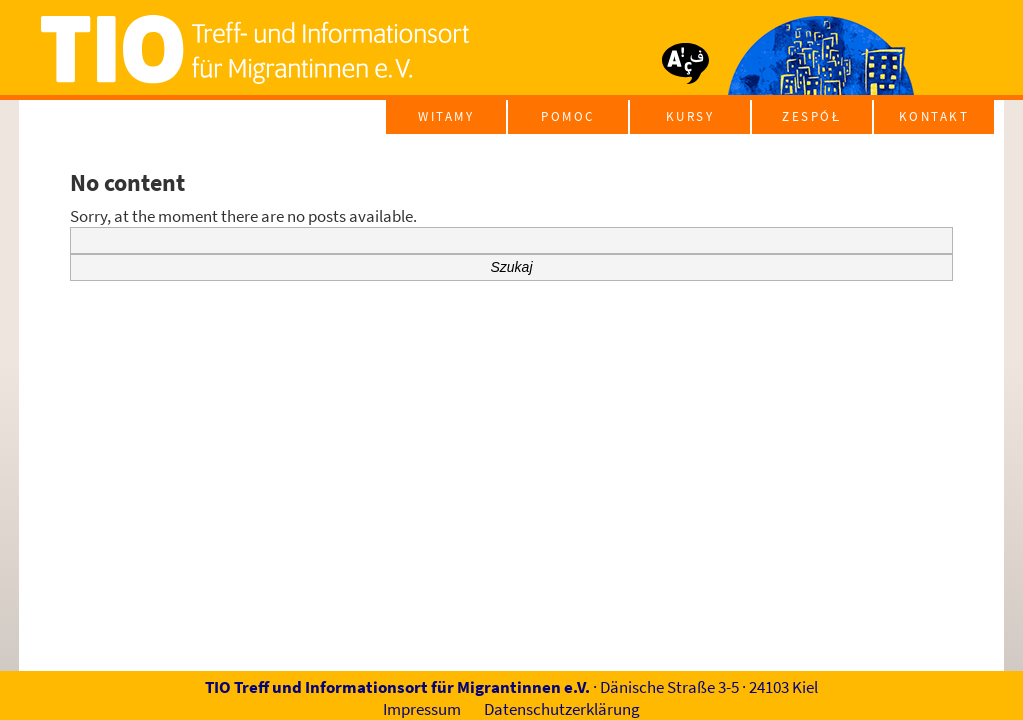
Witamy (446, 116)
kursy (690, 116)
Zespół (811, 116)
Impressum (422, 709)
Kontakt (934, 116)
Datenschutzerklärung (562, 709)
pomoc (568, 116)
